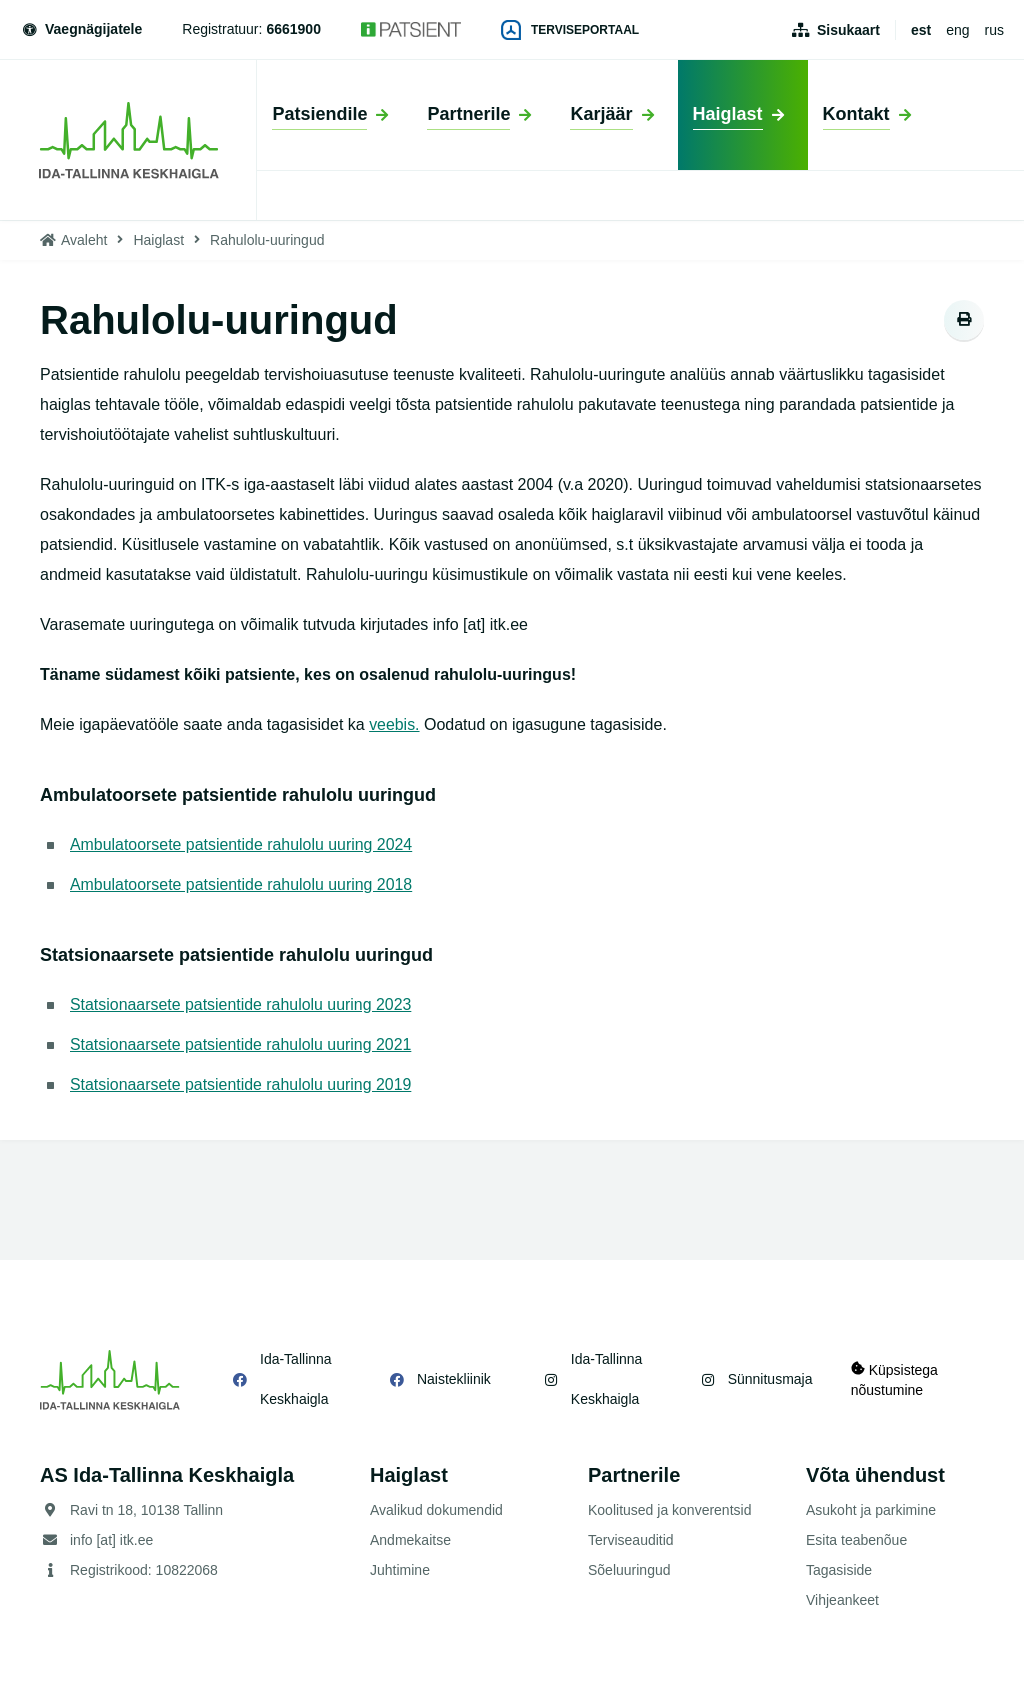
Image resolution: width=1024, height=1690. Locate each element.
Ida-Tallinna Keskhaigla (296, 1379)
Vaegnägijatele (81, 29)
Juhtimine (400, 1570)
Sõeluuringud (629, 1570)
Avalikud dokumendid (436, 1510)
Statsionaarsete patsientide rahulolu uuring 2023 (241, 1004)
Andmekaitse (410, 1540)
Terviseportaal (570, 30)
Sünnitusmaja (768, 1379)
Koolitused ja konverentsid (669, 1510)
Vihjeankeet (842, 1600)
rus (994, 30)
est (921, 30)
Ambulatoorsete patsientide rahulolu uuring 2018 (242, 884)
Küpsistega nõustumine (894, 1379)
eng (957, 30)
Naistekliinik (453, 1379)
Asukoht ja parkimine (871, 1510)
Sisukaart (848, 30)
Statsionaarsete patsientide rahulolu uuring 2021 (241, 1044)
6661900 (293, 29)
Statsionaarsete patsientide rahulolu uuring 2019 (241, 1084)
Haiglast (158, 240)
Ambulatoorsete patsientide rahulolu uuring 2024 (242, 844)
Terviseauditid (631, 1540)
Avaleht (84, 240)
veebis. (394, 724)
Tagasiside (839, 1570)
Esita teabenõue (856, 1540)
